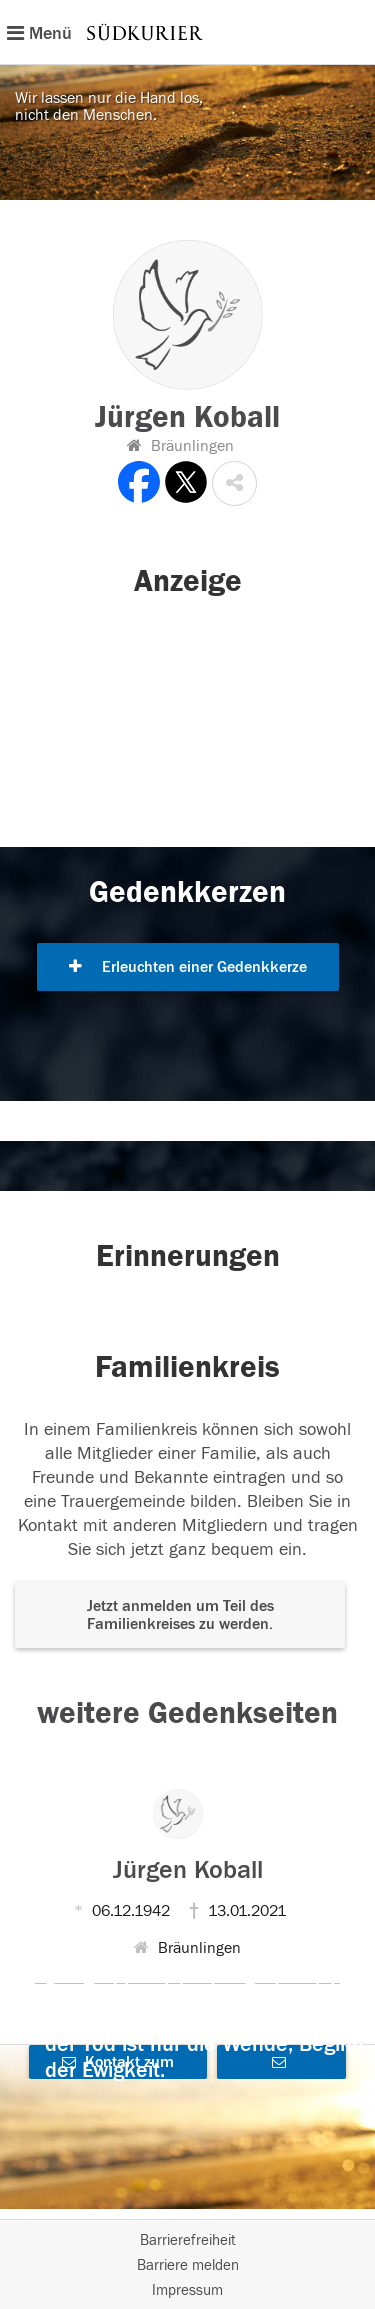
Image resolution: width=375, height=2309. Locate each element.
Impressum (187, 2290)
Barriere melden (188, 2265)
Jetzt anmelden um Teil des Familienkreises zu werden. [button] (180, 1615)
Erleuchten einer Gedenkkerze (188, 967)
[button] (234, 483)
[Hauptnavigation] (187, 32)
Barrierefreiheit (188, 2240)
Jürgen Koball (188, 1870)
